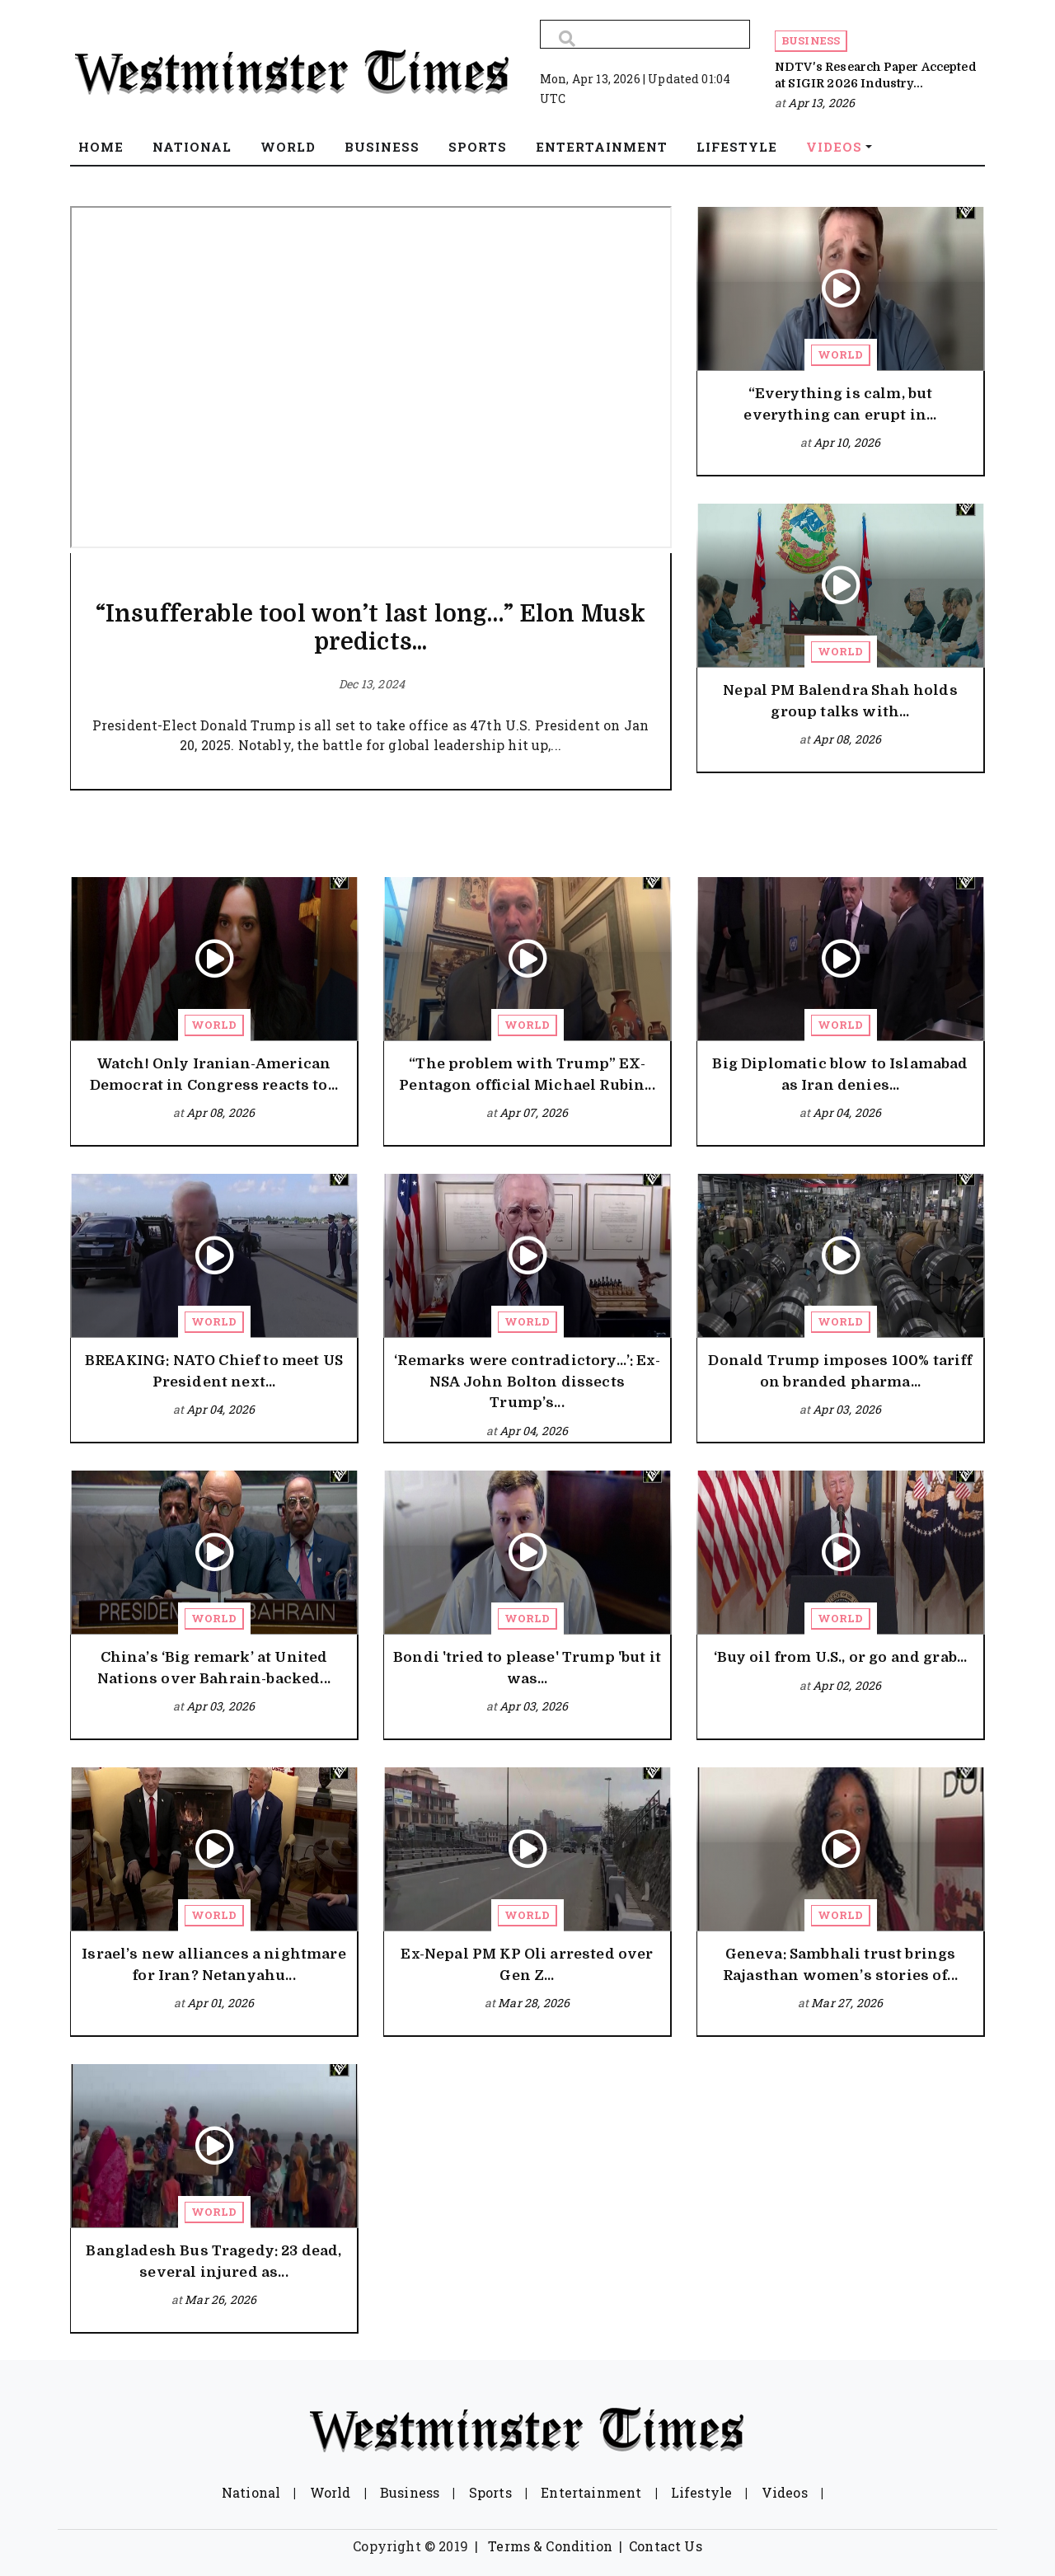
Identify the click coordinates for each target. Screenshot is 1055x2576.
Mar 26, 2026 (220, 2299)
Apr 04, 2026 (847, 1112)
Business (810, 40)
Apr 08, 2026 (847, 739)
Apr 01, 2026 (220, 2003)
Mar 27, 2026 (847, 2003)
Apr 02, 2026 (847, 1685)
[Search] (645, 34)
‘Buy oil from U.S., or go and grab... (841, 1657)
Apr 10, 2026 (847, 442)
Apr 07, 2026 (533, 1112)
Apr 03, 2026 (847, 1409)
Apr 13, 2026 (821, 102)
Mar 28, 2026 (534, 2003)
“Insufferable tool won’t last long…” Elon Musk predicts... (370, 628)
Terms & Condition (550, 2546)
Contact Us (665, 2546)
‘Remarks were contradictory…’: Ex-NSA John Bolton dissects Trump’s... (526, 1381)
